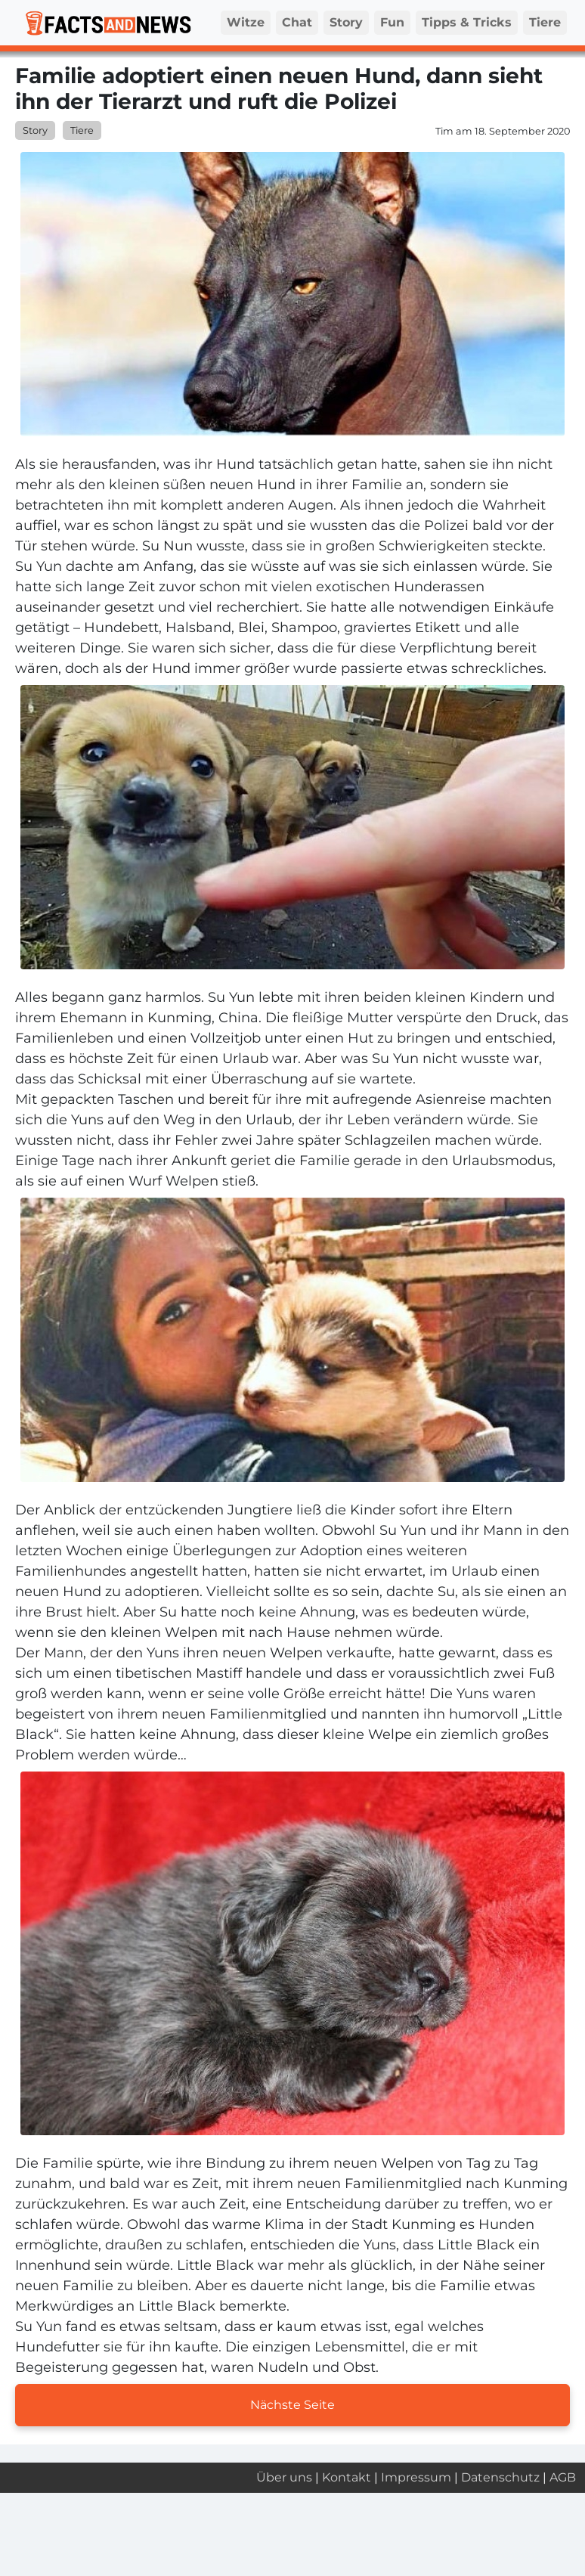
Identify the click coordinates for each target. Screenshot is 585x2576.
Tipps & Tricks (467, 22)
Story (346, 22)
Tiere (545, 22)
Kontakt (346, 2477)
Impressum (416, 2477)
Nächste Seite (292, 2405)
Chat (297, 22)
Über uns (284, 2477)
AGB (562, 2477)
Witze (246, 22)
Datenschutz (500, 2477)
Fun (392, 22)
